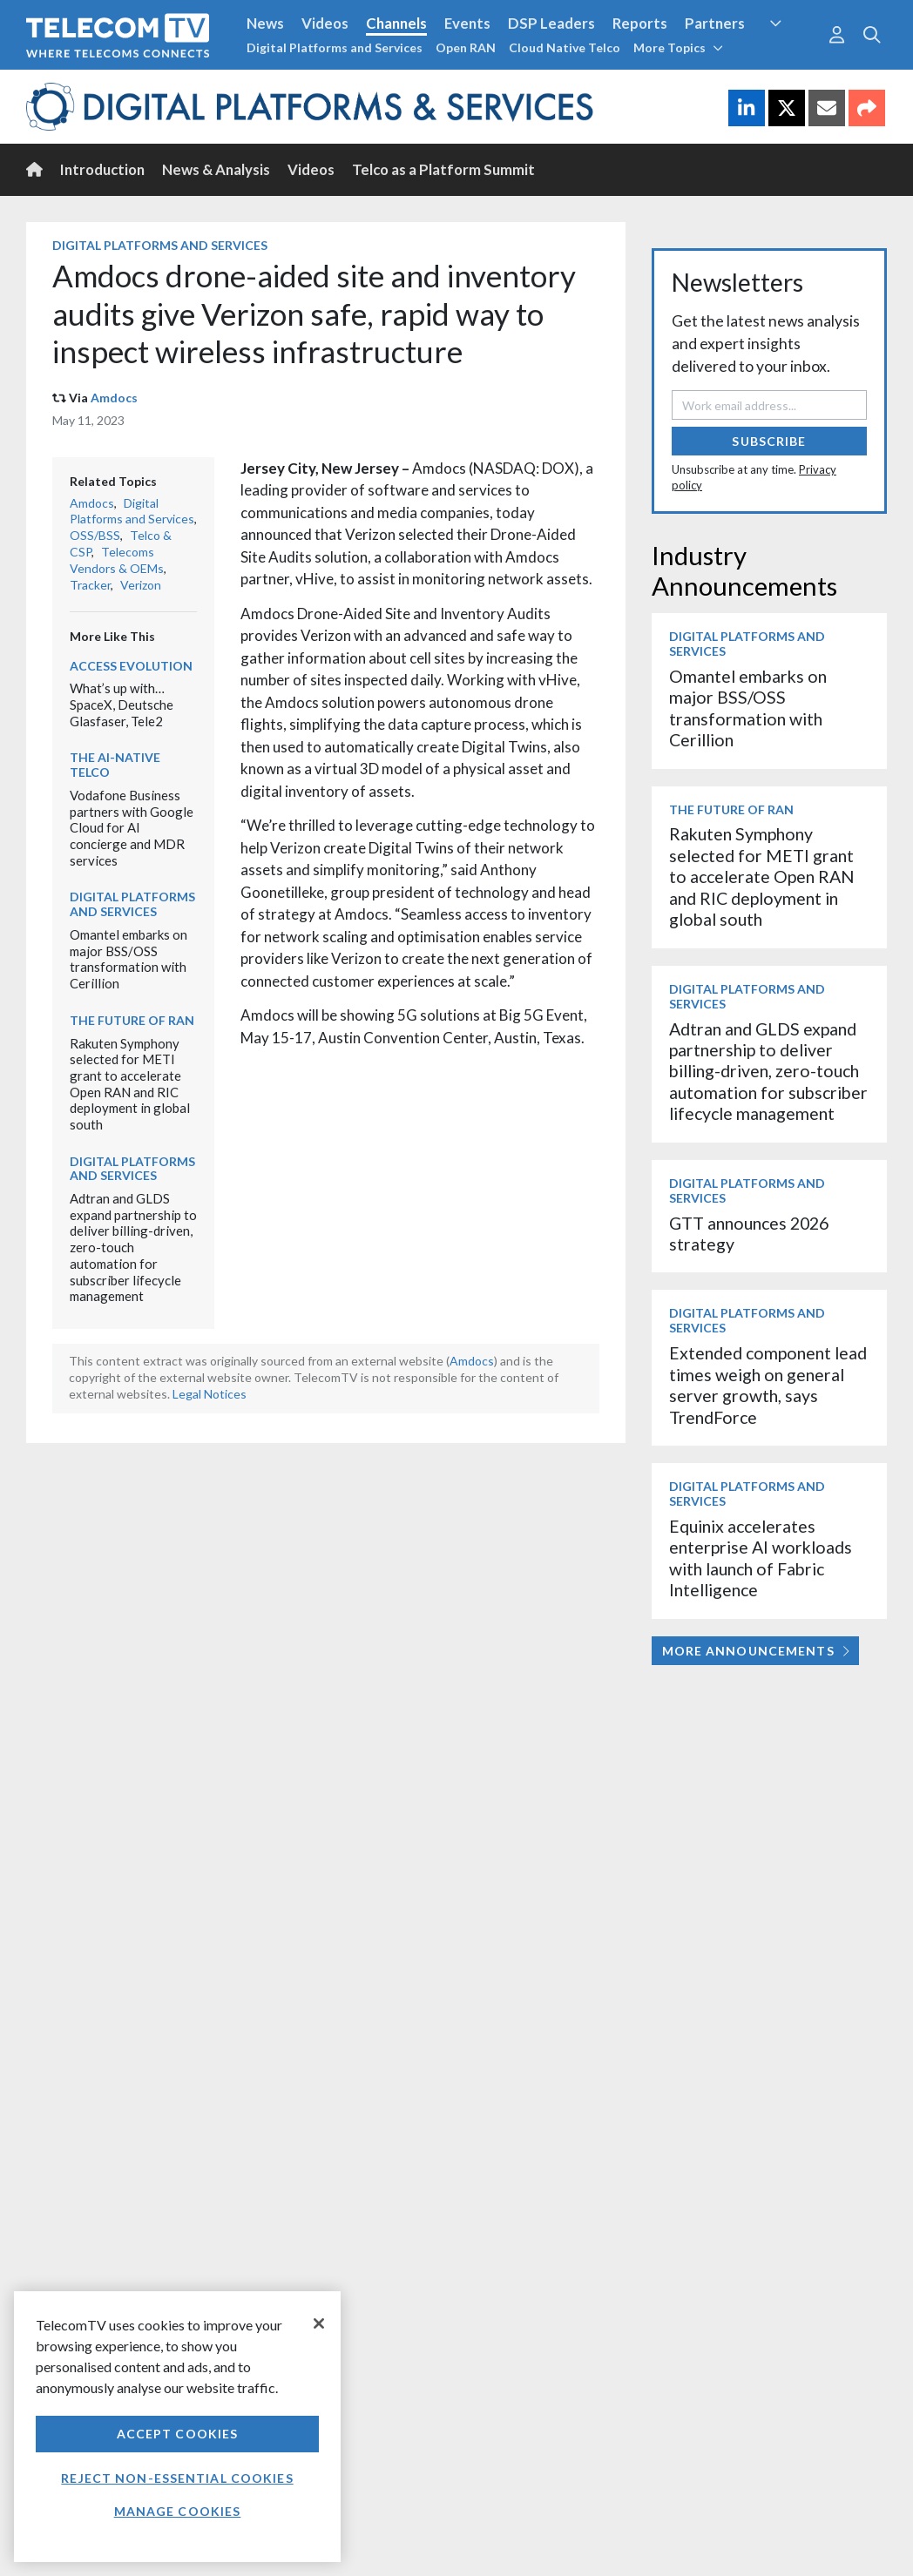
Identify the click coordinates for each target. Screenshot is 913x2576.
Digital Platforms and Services (335, 47)
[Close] (319, 2323)
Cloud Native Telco (564, 47)
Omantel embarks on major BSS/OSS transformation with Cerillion (128, 959)
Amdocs (114, 397)
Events (467, 23)
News (265, 23)
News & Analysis (216, 169)
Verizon (140, 584)
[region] (177, 2426)
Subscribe (769, 441)
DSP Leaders (551, 23)
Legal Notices (209, 1393)
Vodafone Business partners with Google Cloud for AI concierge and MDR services (131, 827)
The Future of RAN (132, 1020)
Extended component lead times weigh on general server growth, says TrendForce (768, 1384)
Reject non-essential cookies (177, 2478)
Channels (396, 23)
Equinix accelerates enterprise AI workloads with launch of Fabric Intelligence (760, 1558)
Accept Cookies (178, 2433)
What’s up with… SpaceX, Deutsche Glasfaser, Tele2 (121, 704)
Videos (324, 23)
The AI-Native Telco (115, 764)
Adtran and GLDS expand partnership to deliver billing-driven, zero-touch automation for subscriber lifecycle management (133, 1247)
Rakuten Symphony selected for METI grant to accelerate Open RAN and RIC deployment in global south (130, 1083)
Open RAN (466, 47)
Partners (715, 23)
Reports (639, 23)
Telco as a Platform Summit (443, 169)
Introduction (102, 169)
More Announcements (755, 1650)
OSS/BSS (95, 535)
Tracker (90, 584)
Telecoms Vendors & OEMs (117, 560)
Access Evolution (131, 665)
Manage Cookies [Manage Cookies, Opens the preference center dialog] (177, 2511)
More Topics (678, 47)
